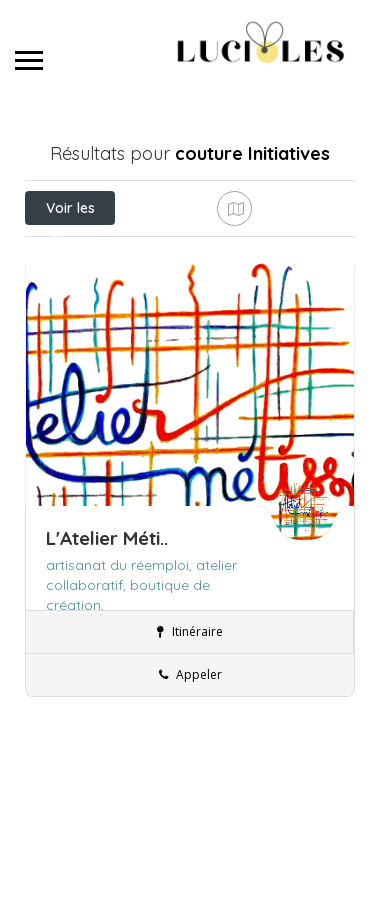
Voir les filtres (70, 212)
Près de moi (125, 251)
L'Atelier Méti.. (107, 639)
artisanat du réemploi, (121, 666)
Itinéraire (190, 732)
